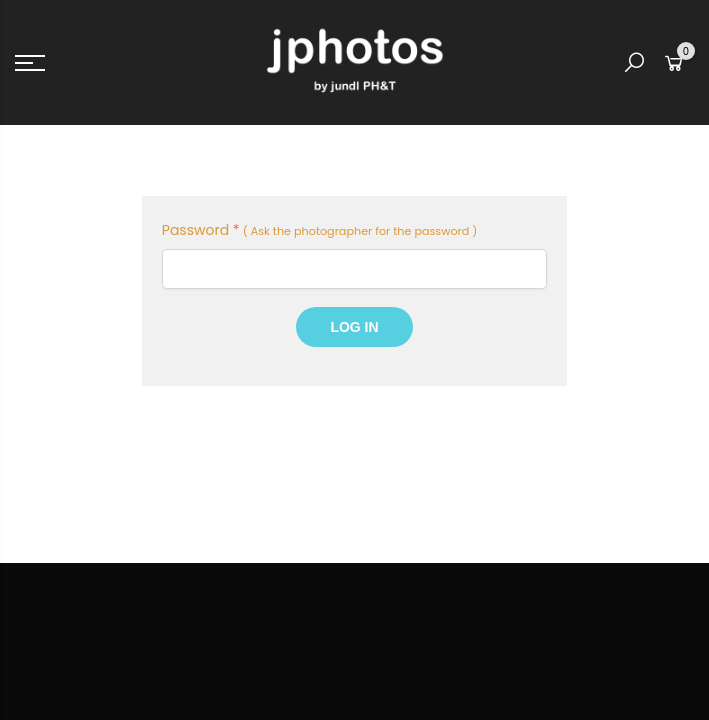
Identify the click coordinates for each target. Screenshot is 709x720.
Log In (354, 327)
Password (201, 230)
